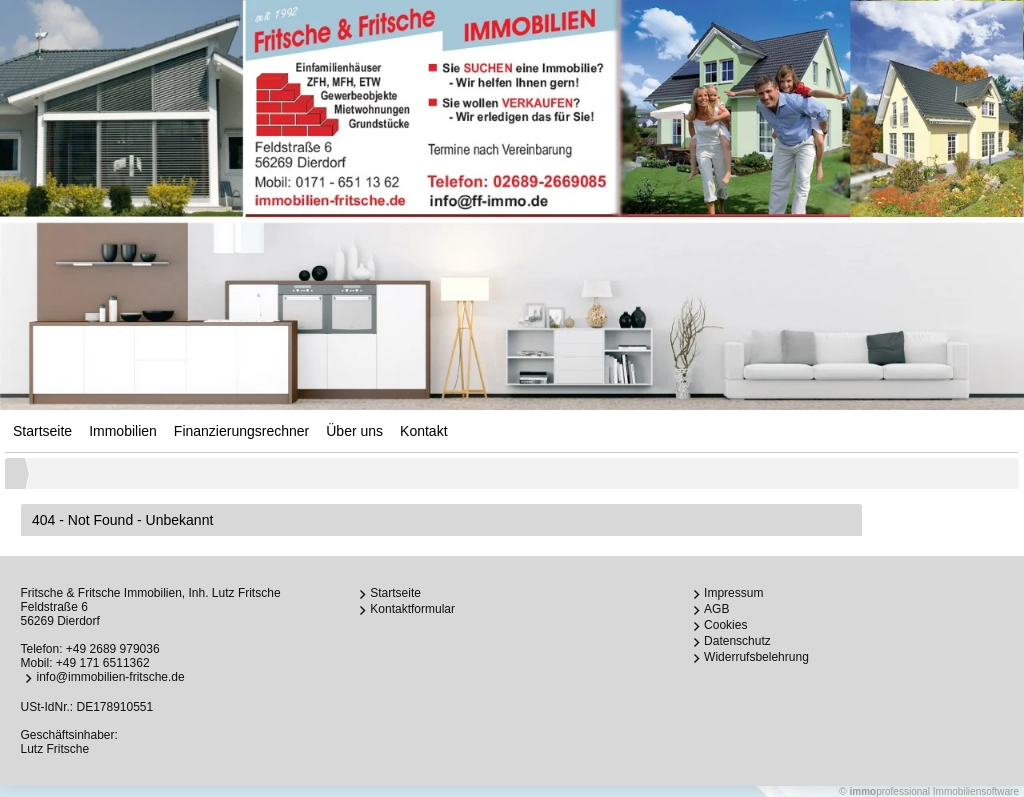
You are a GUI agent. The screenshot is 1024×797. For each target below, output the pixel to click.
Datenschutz (737, 641)
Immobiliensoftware (976, 791)
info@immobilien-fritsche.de (110, 677)
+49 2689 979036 (113, 649)
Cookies (725, 625)
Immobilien (123, 431)
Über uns (354, 431)
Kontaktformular (412, 609)
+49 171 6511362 (103, 663)
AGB (716, 609)
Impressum (733, 593)
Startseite (42, 431)
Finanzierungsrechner (241, 431)
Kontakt (423, 431)
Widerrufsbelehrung (756, 657)
